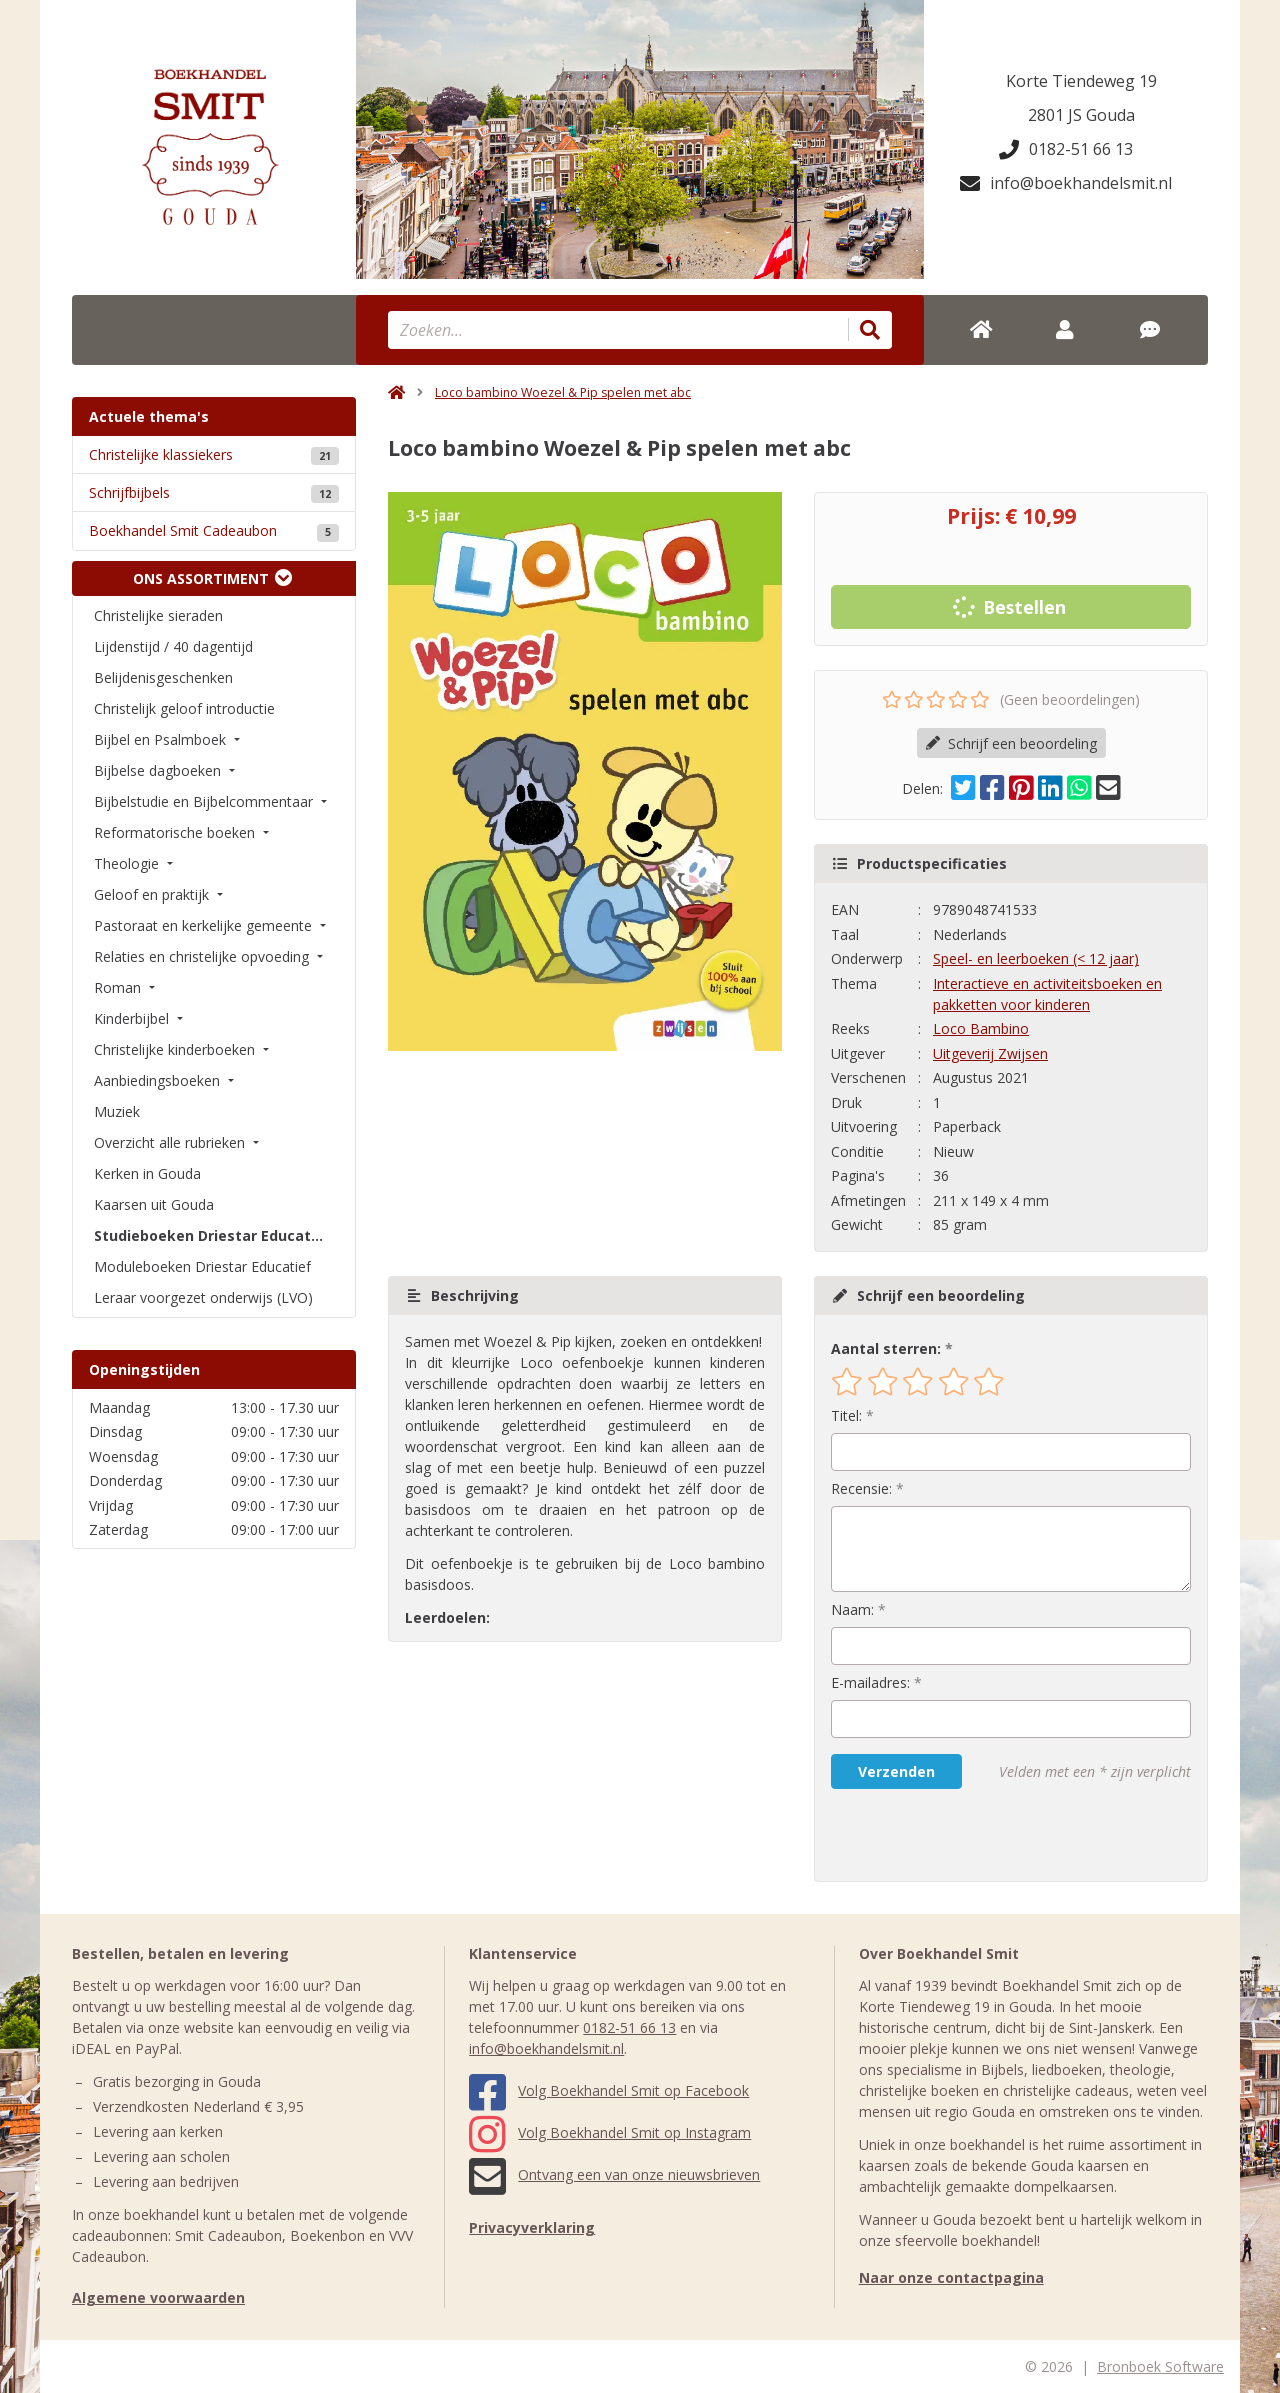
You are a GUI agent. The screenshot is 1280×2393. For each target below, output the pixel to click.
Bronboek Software (1160, 2366)
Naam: (852, 1609)
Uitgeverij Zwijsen (990, 1053)
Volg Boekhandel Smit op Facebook (609, 2090)
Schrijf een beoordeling (1011, 743)
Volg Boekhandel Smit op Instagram (610, 2132)
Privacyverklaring (532, 2227)
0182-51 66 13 (1066, 149)
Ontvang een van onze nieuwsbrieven (614, 2174)
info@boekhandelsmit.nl (1066, 183)
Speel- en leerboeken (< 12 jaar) (1036, 958)
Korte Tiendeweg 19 (1081, 81)
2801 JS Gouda (1081, 115)
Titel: (846, 1415)
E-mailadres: (870, 1682)
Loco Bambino (981, 1028)
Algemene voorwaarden (158, 2297)
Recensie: (861, 1488)
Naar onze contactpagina (951, 2277)
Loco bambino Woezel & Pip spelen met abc (563, 392)
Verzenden (896, 1771)
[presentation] (959, 1835)
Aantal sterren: (886, 1348)
